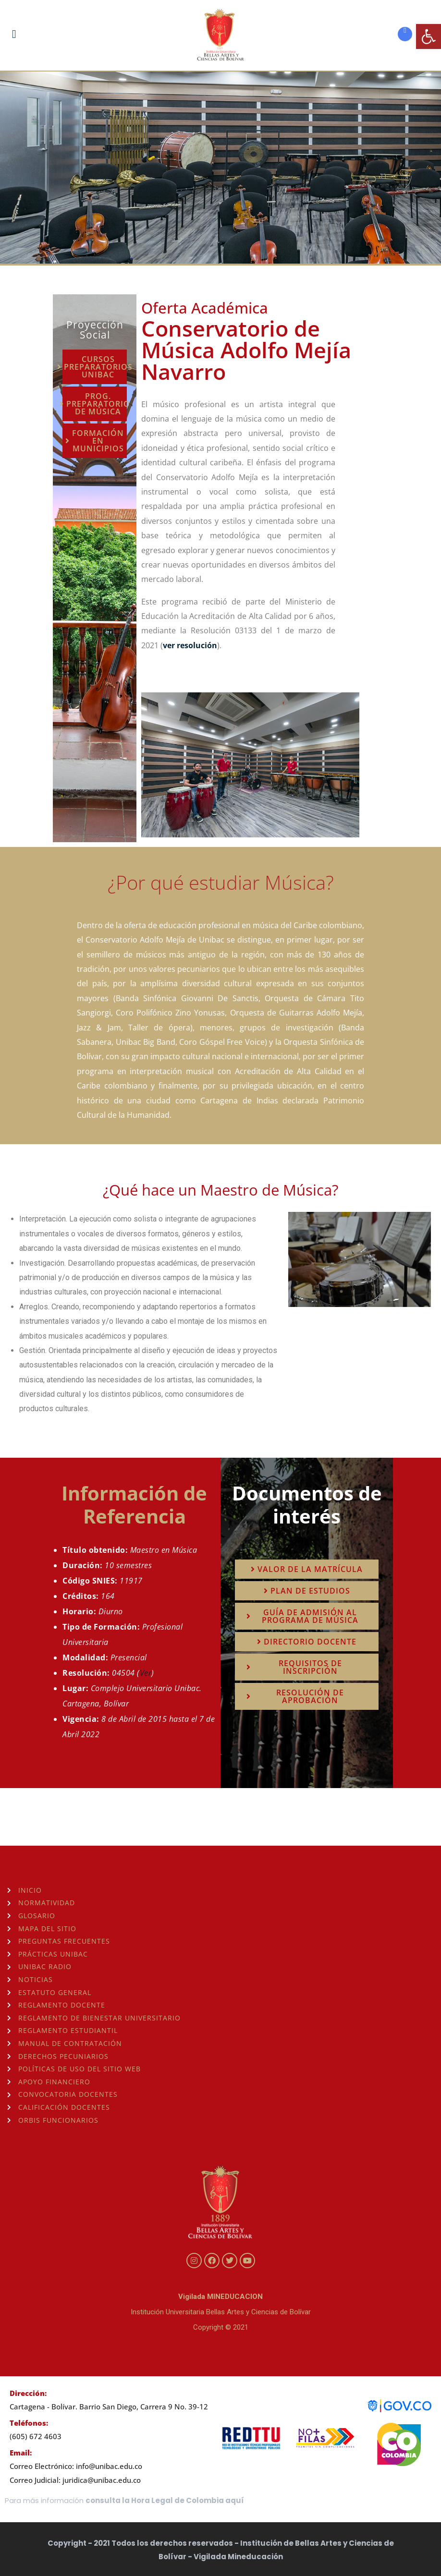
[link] (428, 36)
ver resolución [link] (190, 645)
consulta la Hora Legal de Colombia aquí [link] (165, 2500)
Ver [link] (146, 1673)
